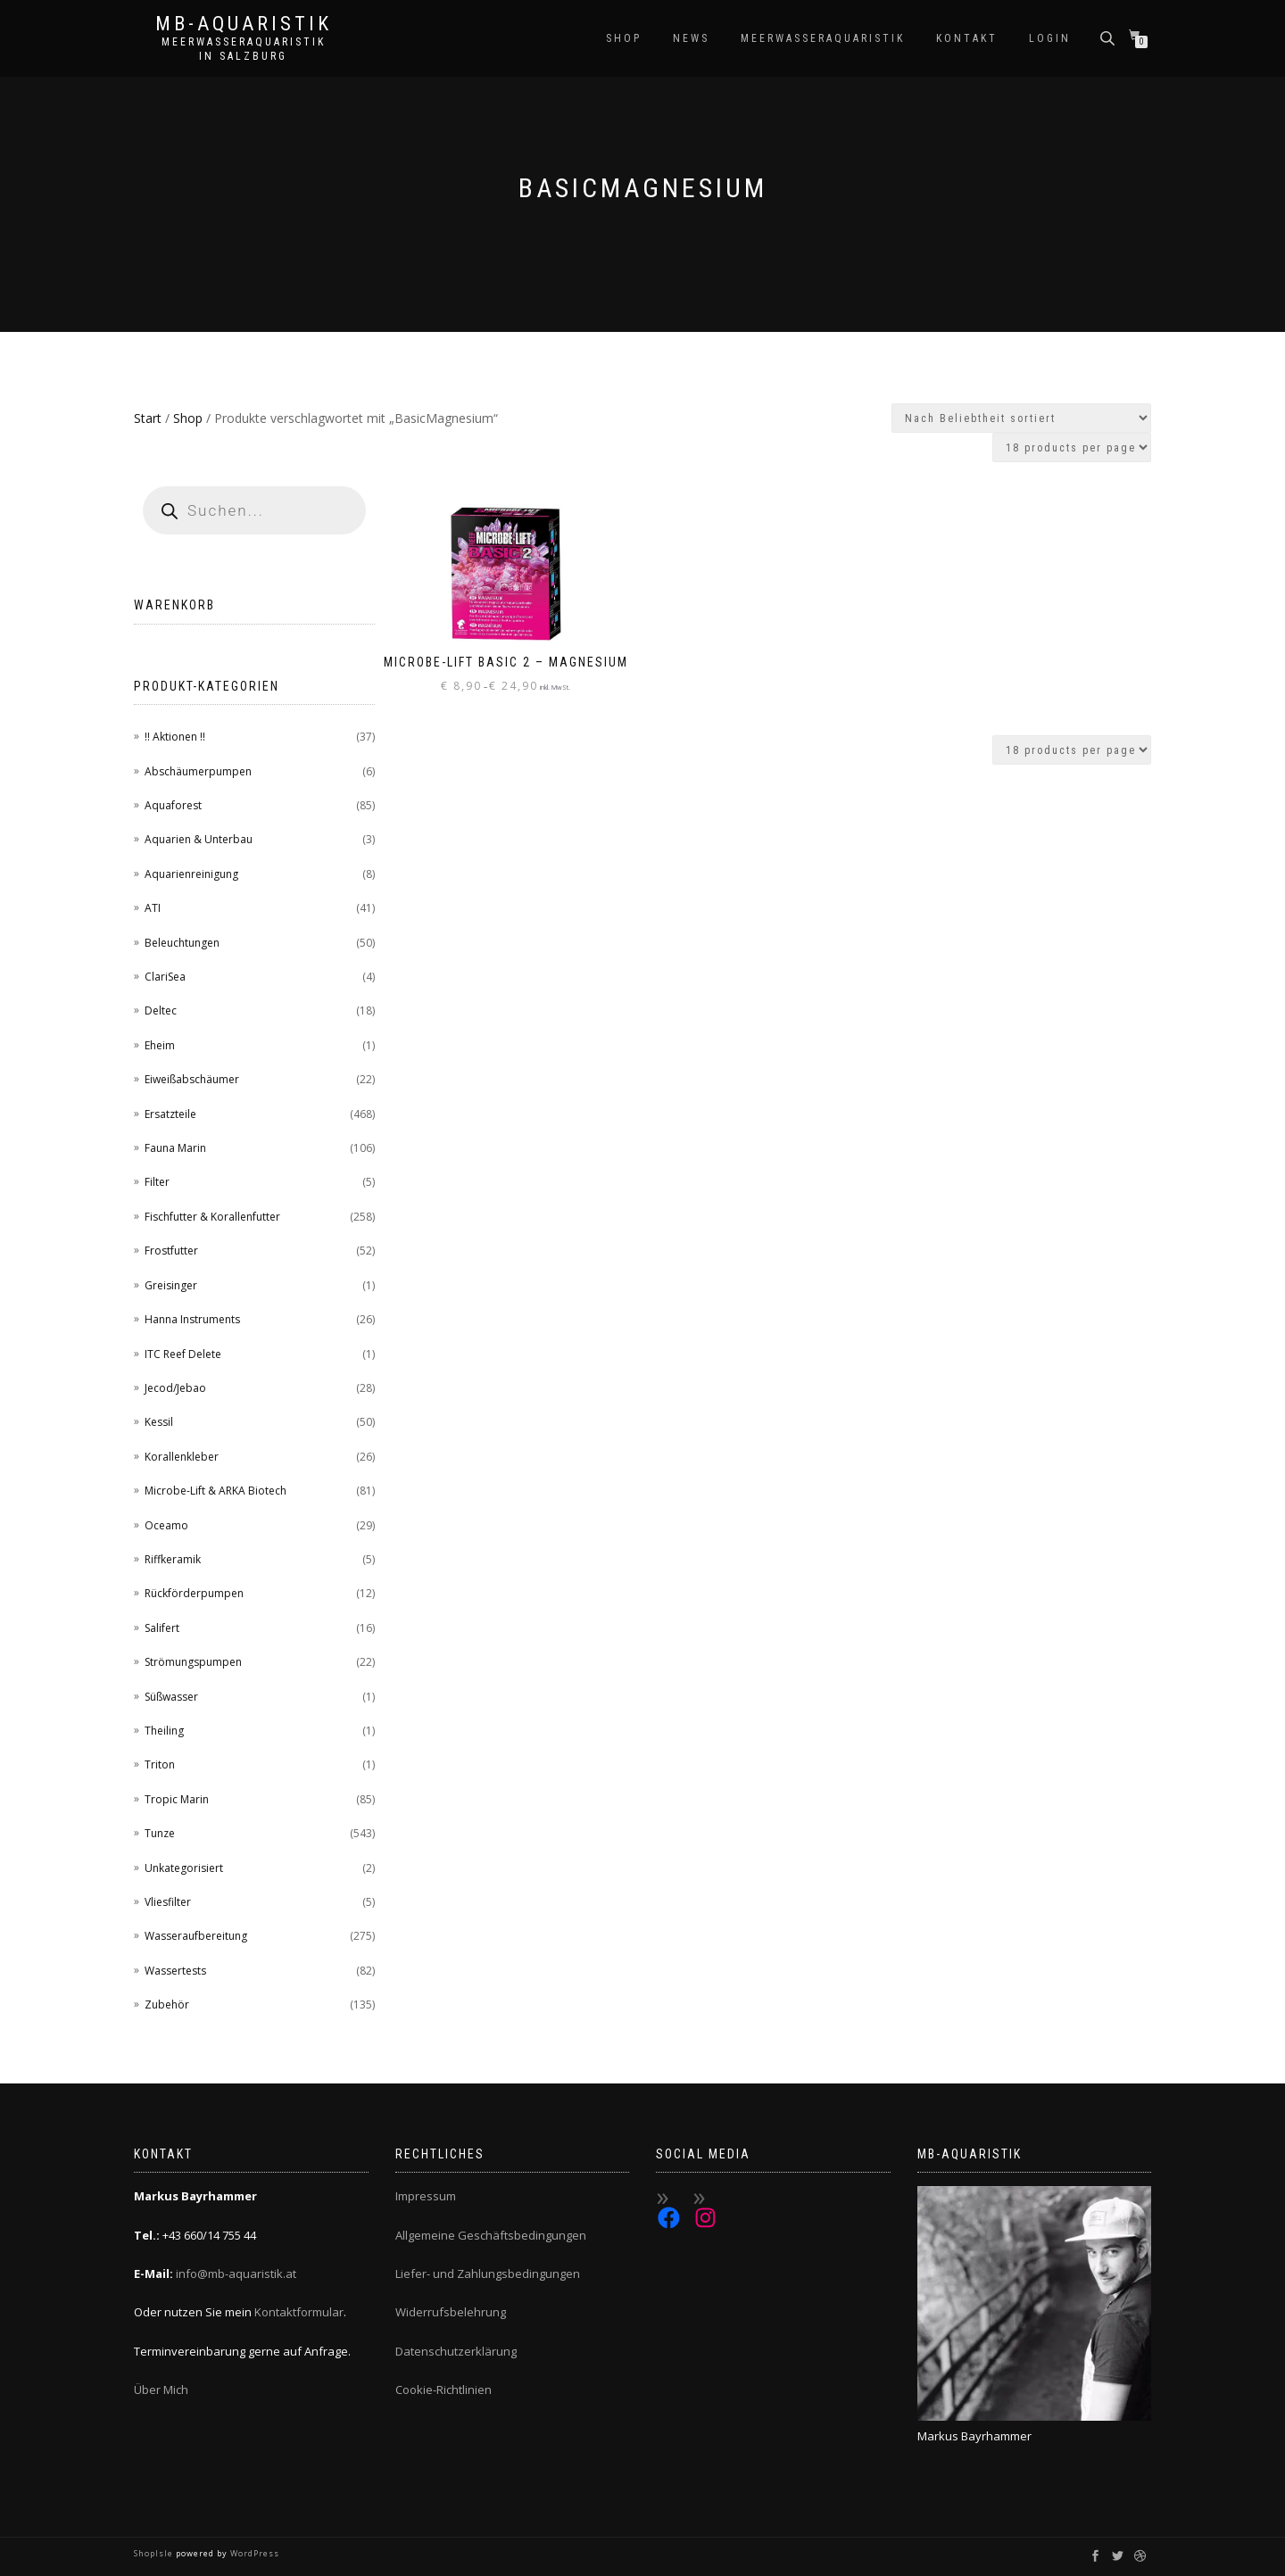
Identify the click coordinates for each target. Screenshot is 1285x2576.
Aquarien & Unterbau (199, 839)
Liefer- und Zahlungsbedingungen (487, 2273)
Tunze (160, 1833)
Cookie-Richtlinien (443, 2389)
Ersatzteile (170, 1114)
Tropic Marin (177, 1799)
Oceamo (166, 1525)
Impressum (425, 2196)
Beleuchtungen (182, 942)
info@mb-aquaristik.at (236, 2273)
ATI (153, 907)
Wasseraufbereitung (196, 1935)
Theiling (164, 1730)
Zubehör (167, 2004)
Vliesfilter (168, 1901)
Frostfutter (171, 1250)
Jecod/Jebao (175, 1388)
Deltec (161, 1010)
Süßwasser (171, 1696)
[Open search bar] (1109, 37)
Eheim (160, 1045)
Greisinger (171, 1285)
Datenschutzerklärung (456, 2351)
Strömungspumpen (193, 1661)
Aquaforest (173, 805)
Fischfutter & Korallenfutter (212, 1216)
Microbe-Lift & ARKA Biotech (215, 1490)
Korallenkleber (182, 1456)
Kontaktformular (299, 2312)
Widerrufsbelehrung (450, 2312)
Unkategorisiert (184, 1868)
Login (1050, 38)
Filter (157, 1181)
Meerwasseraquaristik (823, 38)
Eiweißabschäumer (192, 1079)
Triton (160, 1764)
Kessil (159, 1421)
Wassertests (175, 1970)
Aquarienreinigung (191, 874)
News (691, 38)
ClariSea (165, 976)
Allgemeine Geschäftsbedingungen (490, 2235)
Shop (624, 38)
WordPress (253, 2553)
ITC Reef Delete (183, 1354)
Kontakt (967, 38)
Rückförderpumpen (194, 1593)
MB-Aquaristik (243, 24)
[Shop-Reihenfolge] (1021, 418)
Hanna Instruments (192, 1319)
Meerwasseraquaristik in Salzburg (244, 49)
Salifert (162, 1628)
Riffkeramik (173, 1559)
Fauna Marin (175, 1147)
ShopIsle (155, 2553)
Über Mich (161, 2389)
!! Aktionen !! (175, 736)
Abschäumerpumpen (198, 771)
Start (148, 418)
